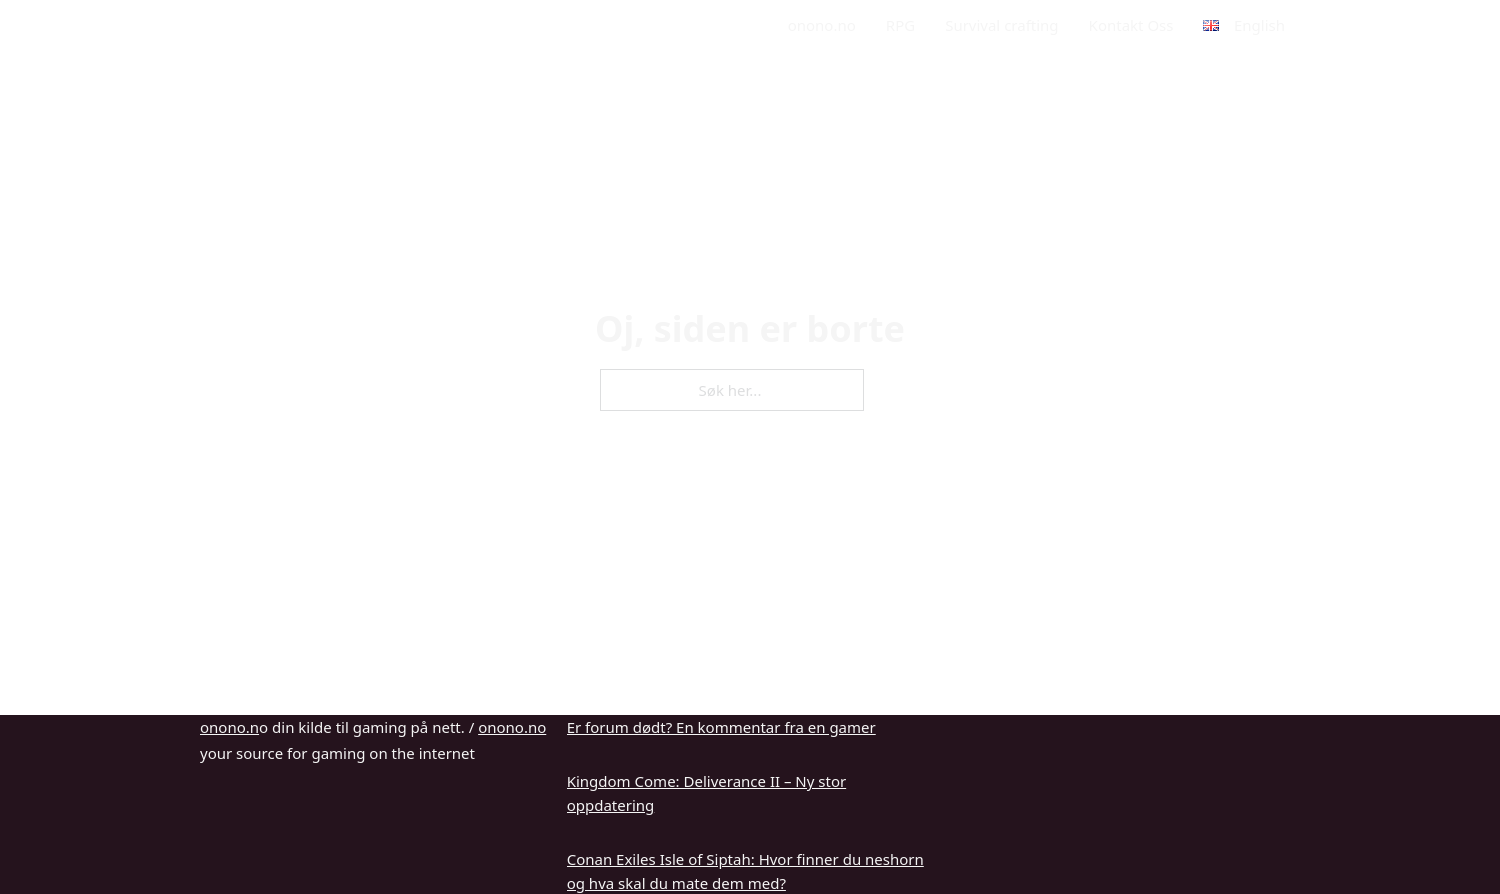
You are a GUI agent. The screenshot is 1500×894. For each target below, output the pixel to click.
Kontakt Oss (1131, 25)
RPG (900, 25)
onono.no (822, 25)
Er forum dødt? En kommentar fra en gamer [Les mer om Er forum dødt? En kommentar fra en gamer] (721, 727)
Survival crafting (1001, 25)
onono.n (229, 727)
